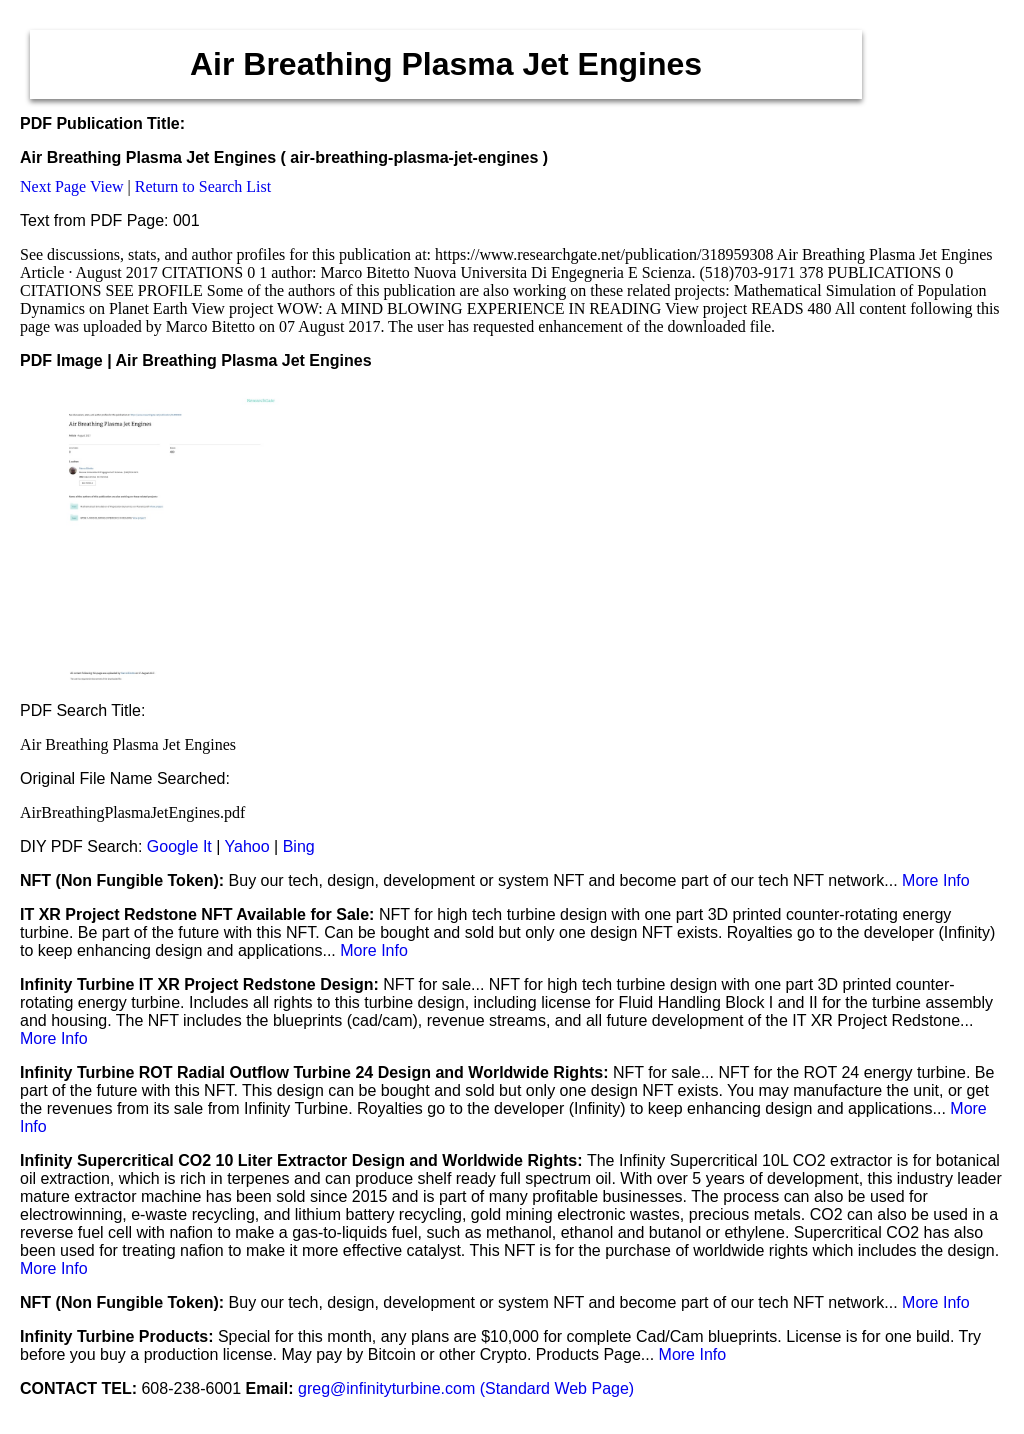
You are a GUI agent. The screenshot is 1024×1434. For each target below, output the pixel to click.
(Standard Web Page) (557, 1388)
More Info (936, 880)
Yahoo (247, 846)
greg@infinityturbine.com (389, 1388)
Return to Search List (203, 186)
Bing (299, 846)
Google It (179, 846)
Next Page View (72, 186)
